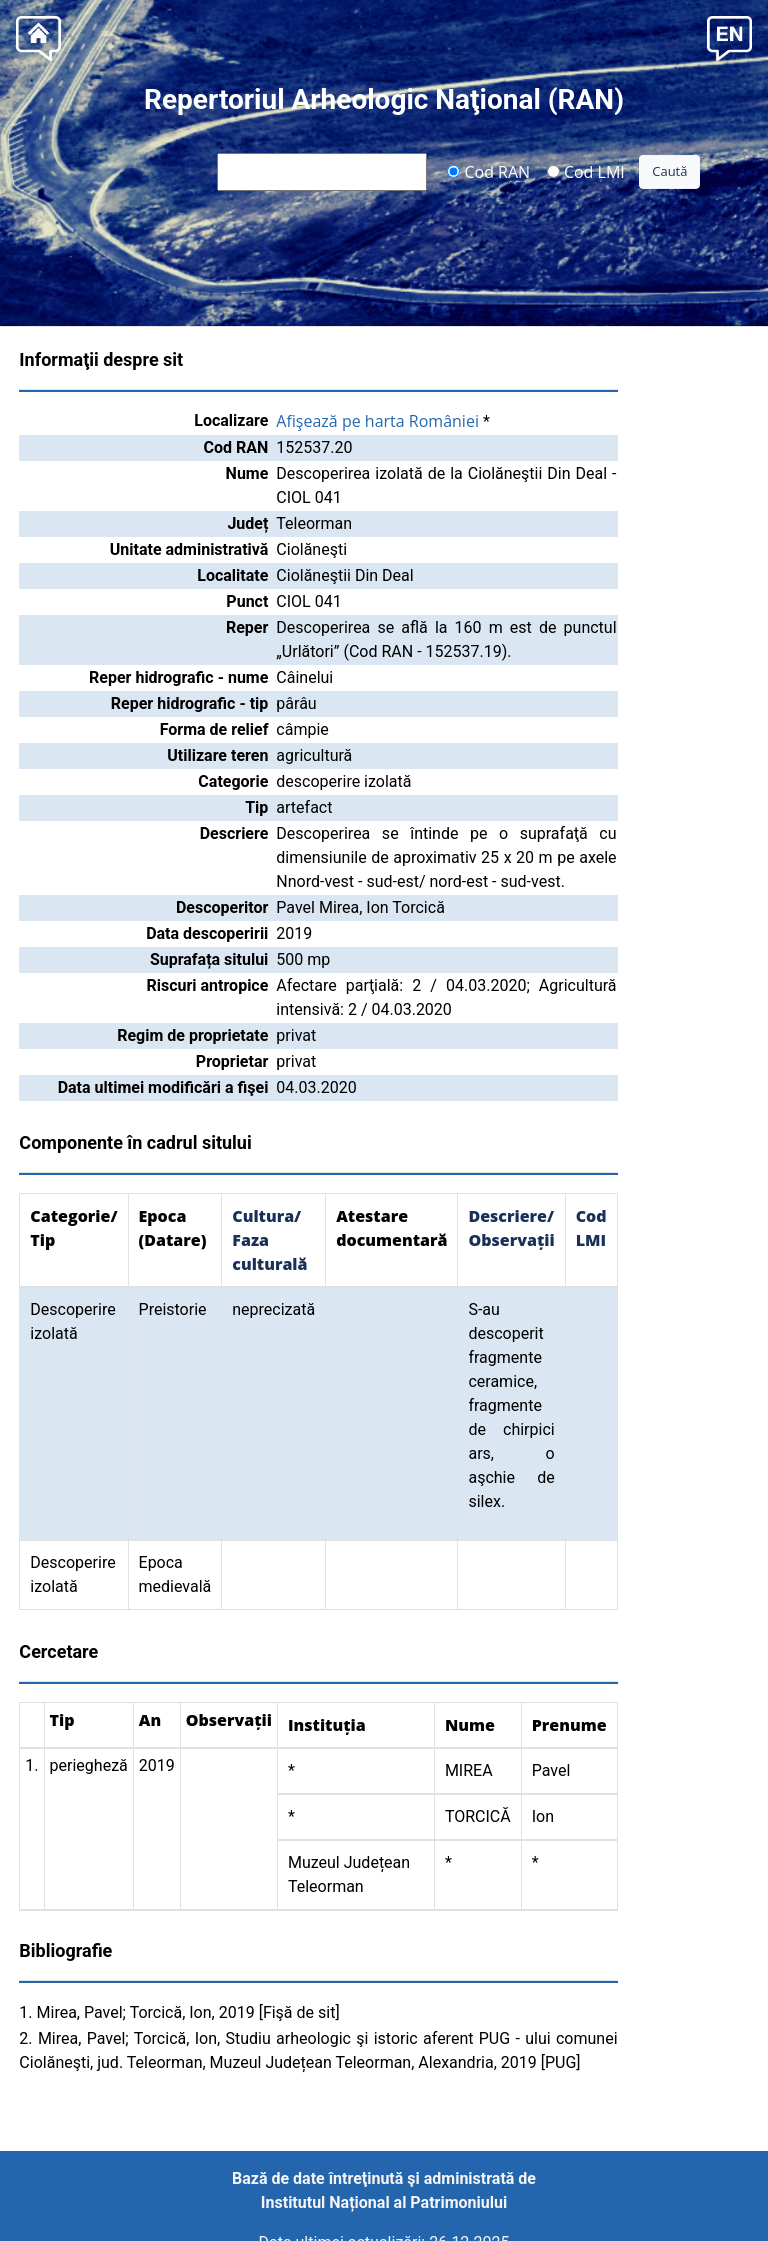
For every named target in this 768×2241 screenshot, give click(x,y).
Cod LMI (586, 171)
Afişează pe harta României (377, 421)
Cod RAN (488, 171)
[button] (729, 36)
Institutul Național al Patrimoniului (384, 2202)
